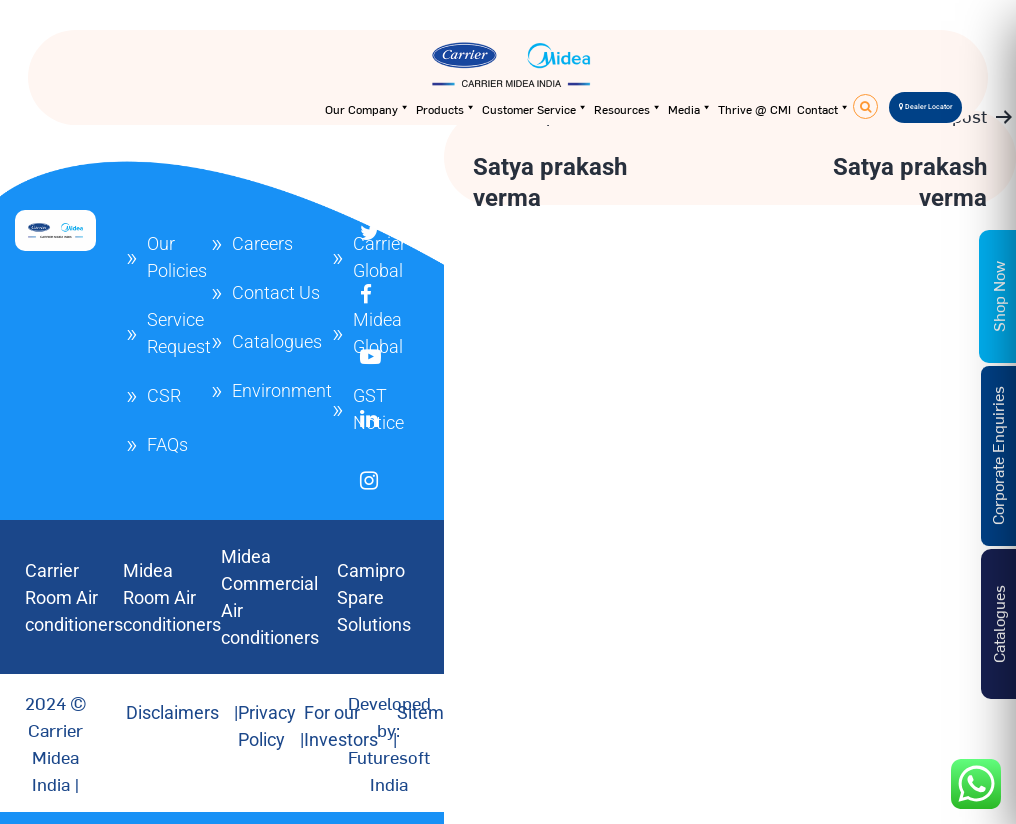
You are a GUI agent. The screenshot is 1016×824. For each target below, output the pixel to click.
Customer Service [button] (535, 109)
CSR (164, 395)
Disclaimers (172, 712)
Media (690, 109)
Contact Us (276, 292)
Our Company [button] (367, 109)
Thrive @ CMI (754, 109)
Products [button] (446, 109)
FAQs (167, 444)
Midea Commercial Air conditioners (270, 597)
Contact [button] (823, 109)
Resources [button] (628, 109)
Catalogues (277, 341)
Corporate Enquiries (997, 455)
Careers (262, 243)
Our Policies (177, 257)
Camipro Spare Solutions (374, 597)
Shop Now (998, 296)
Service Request (179, 333)
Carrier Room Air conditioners (74, 597)
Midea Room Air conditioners (172, 597)
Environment (282, 390)
